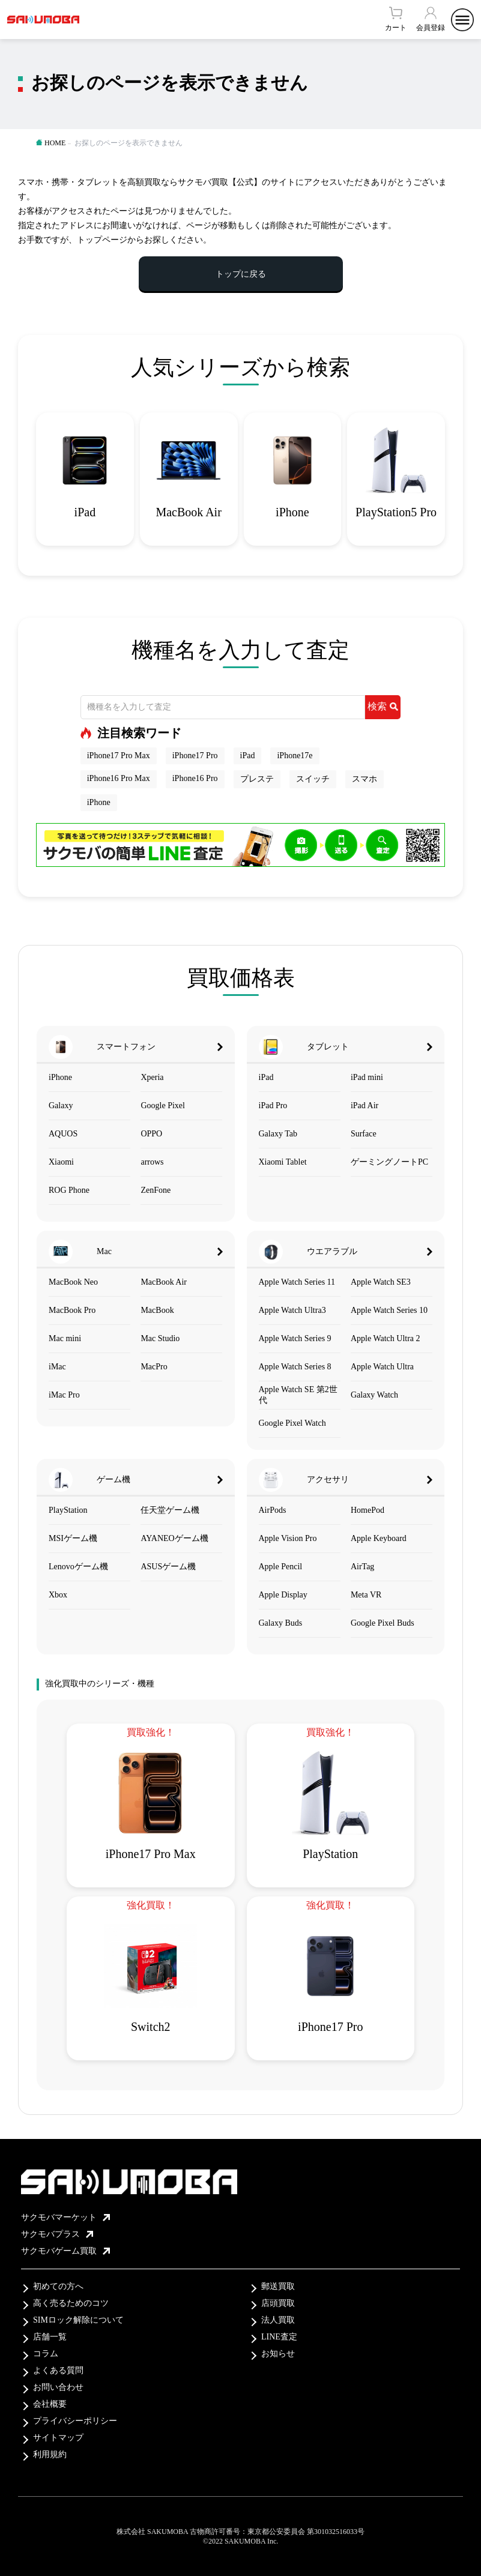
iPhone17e (294, 755)
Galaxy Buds (281, 1622)
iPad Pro (273, 1105)
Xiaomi (61, 1161)
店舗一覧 (50, 2336)
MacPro (154, 1366)
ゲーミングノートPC (389, 1161)
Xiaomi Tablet (283, 1161)
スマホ (364, 778)
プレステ (257, 778)
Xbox (58, 1594)
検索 (383, 706)
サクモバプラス (57, 2234)
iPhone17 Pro (195, 755)
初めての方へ (58, 2286)
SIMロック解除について (78, 2319)
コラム (45, 2353)
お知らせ (278, 2353)
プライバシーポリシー (75, 2420)
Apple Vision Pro (288, 1538)
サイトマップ (58, 2437)
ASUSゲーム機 (168, 1566)
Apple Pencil (281, 1566)
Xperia (152, 1077)
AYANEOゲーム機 (174, 1538)
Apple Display (283, 1594)
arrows (152, 1161)
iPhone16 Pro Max (118, 778)
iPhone (98, 802)
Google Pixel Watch (292, 1423)
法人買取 (278, 2319)
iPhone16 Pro (195, 778)
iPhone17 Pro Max (118, 755)
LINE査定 (279, 2336)
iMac (57, 1366)
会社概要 (50, 2404)
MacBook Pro (72, 1310)
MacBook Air (164, 1281)
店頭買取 (278, 2303)
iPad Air (364, 1105)
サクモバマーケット (65, 2217)
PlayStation (68, 1510)
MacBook (157, 1310)
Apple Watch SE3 (381, 1281)
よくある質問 (58, 2370)
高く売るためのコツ (71, 2303)
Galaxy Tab (278, 1133)
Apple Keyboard (379, 1538)
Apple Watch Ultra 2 (385, 1338)
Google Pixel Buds (382, 1622)
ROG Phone (69, 1190)
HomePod (367, 1510)
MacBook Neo (73, 1281)
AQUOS (63, 1133)
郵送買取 (278, 2286)
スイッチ (313, 778)
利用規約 (50, 2454)
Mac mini (65, 1338)
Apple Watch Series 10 (389, 1310)
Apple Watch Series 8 (295, 1366)
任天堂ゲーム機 (170, 1510)
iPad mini (367, 1077)
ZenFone (156, 1190)
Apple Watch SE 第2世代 (298, 1395)
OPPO (151, 1133)
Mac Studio (160, 1338)
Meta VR (366, 1594)
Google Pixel (163, 1105)
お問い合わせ (58, 2387)
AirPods (272, 1510)
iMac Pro (64, 1394)
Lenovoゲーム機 (78, 1566)
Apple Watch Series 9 (295, 1338)
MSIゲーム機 (73, 1538)
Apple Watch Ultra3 (292, 1310)
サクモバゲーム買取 (65, 2250)
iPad (247, 755)
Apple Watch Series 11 (297, 1281)
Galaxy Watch (374, 1394)
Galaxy (61, 1105)
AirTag (362, 1566)
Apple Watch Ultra (382, 1366)
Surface (364, 1133)
